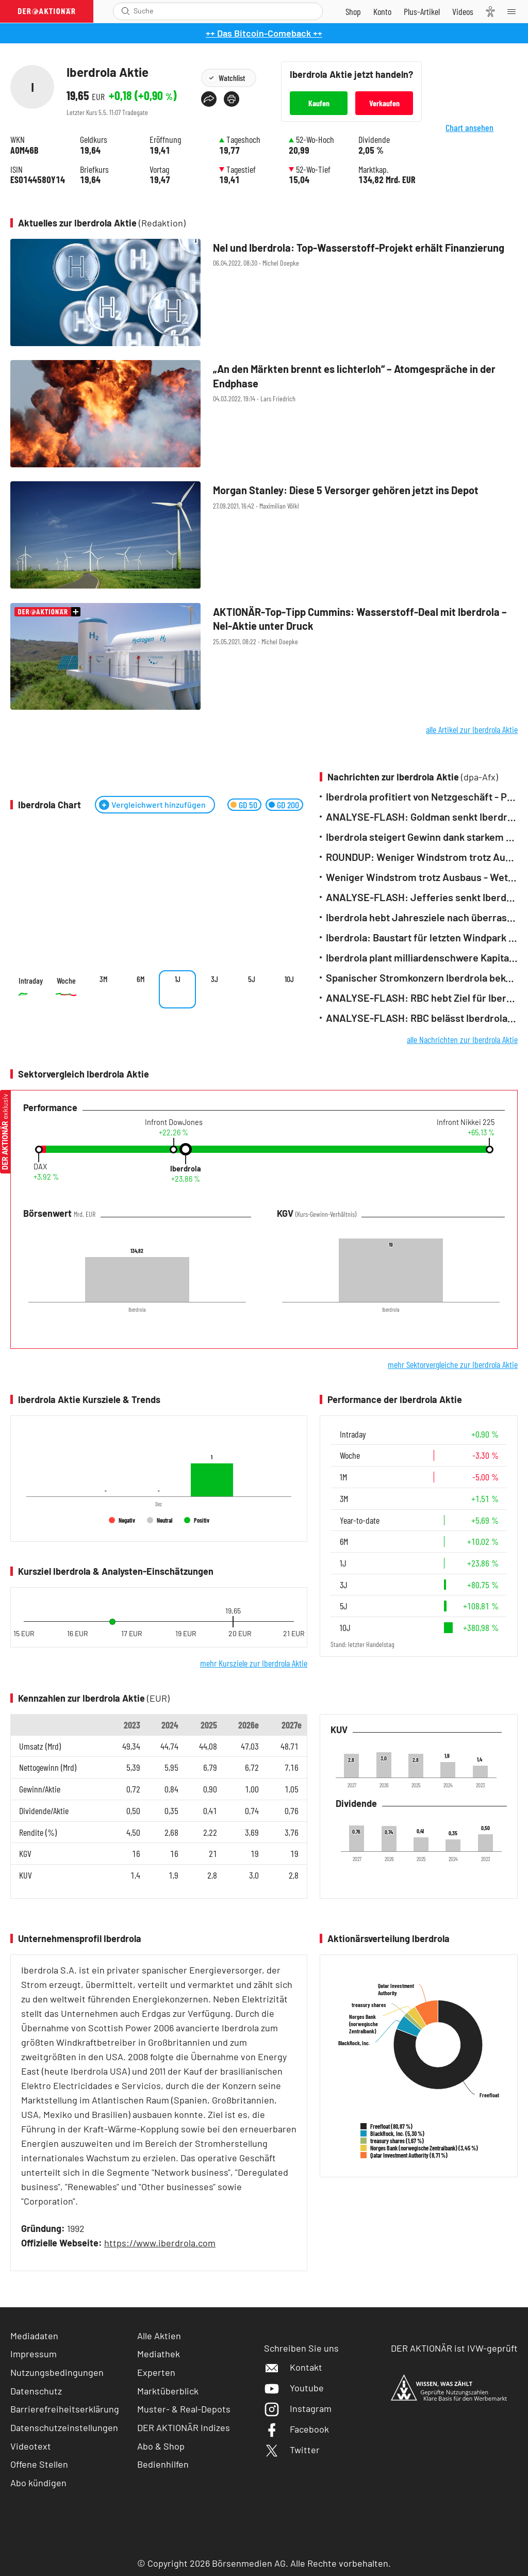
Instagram (298, 2408)
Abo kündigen (38, 2482)
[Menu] (514, 11)
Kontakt (293, 2367)
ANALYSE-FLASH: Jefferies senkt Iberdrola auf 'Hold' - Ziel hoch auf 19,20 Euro (422, 897)
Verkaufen (384, 103)
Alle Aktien (159, 2335)
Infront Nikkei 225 (465, 1122)
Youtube (294, 2387)
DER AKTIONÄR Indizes (183, 2427)
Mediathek (158, 2353)
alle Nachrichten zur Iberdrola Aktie (462, 1039)
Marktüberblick (168, 2390)
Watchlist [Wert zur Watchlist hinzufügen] (232, 78)
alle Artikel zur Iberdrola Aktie (472, 729)
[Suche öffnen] (125, 11)
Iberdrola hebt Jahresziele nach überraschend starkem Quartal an (422, 917)
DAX (40, 1167)
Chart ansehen (482, 135)
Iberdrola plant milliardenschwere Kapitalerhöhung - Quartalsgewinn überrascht (422, 958)
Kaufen (318, 103)
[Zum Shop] (353, 11)
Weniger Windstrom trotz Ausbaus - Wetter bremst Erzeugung (422, 877)
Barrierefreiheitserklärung (64, 2409)
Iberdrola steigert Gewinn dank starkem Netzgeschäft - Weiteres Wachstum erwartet (422, 837)
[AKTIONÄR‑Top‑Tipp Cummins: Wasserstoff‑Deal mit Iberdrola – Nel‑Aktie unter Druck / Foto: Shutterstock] (264, 657)
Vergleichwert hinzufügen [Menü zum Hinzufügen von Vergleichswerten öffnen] (158, 804)
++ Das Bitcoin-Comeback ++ (264, 33)
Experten (156, 2372)
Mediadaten (34, 2335)
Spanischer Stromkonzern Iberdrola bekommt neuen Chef (422, 978)
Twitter (292, 2449)
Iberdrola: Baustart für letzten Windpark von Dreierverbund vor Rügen (422, 937)
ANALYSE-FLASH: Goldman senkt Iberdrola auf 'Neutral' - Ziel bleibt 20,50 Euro (422, 817)
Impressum (33, 2353)
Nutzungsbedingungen (57, 2372)
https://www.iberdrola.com (160, 2242)
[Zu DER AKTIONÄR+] (422, 11)
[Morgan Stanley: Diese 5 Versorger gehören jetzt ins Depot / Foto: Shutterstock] (264, 535)
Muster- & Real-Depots (183, 2409)
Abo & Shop (161, 2446)
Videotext (30, 2446)
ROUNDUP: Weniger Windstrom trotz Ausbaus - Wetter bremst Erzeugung (422, 857)
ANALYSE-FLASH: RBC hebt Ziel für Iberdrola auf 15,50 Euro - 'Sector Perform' (422, 998)
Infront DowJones (174, 1122)
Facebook (296, 2429)
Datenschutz (36, 2390)
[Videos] (463, 11)
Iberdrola (185, 1169)
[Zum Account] (382, 11)
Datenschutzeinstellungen (64, 2427)
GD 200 (288, 804)
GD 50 (248, 804)
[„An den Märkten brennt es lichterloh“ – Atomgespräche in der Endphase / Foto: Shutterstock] (264, 414)
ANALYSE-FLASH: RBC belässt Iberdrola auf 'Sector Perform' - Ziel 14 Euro (422, 1018)
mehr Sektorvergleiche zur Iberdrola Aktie (453, 1364)
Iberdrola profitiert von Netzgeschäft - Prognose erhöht (422, 797)
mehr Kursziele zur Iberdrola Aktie (253, 1663)
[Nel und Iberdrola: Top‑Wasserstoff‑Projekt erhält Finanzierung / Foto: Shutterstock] (264, 293)
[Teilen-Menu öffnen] (209, 99)
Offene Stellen (39, 2464)
